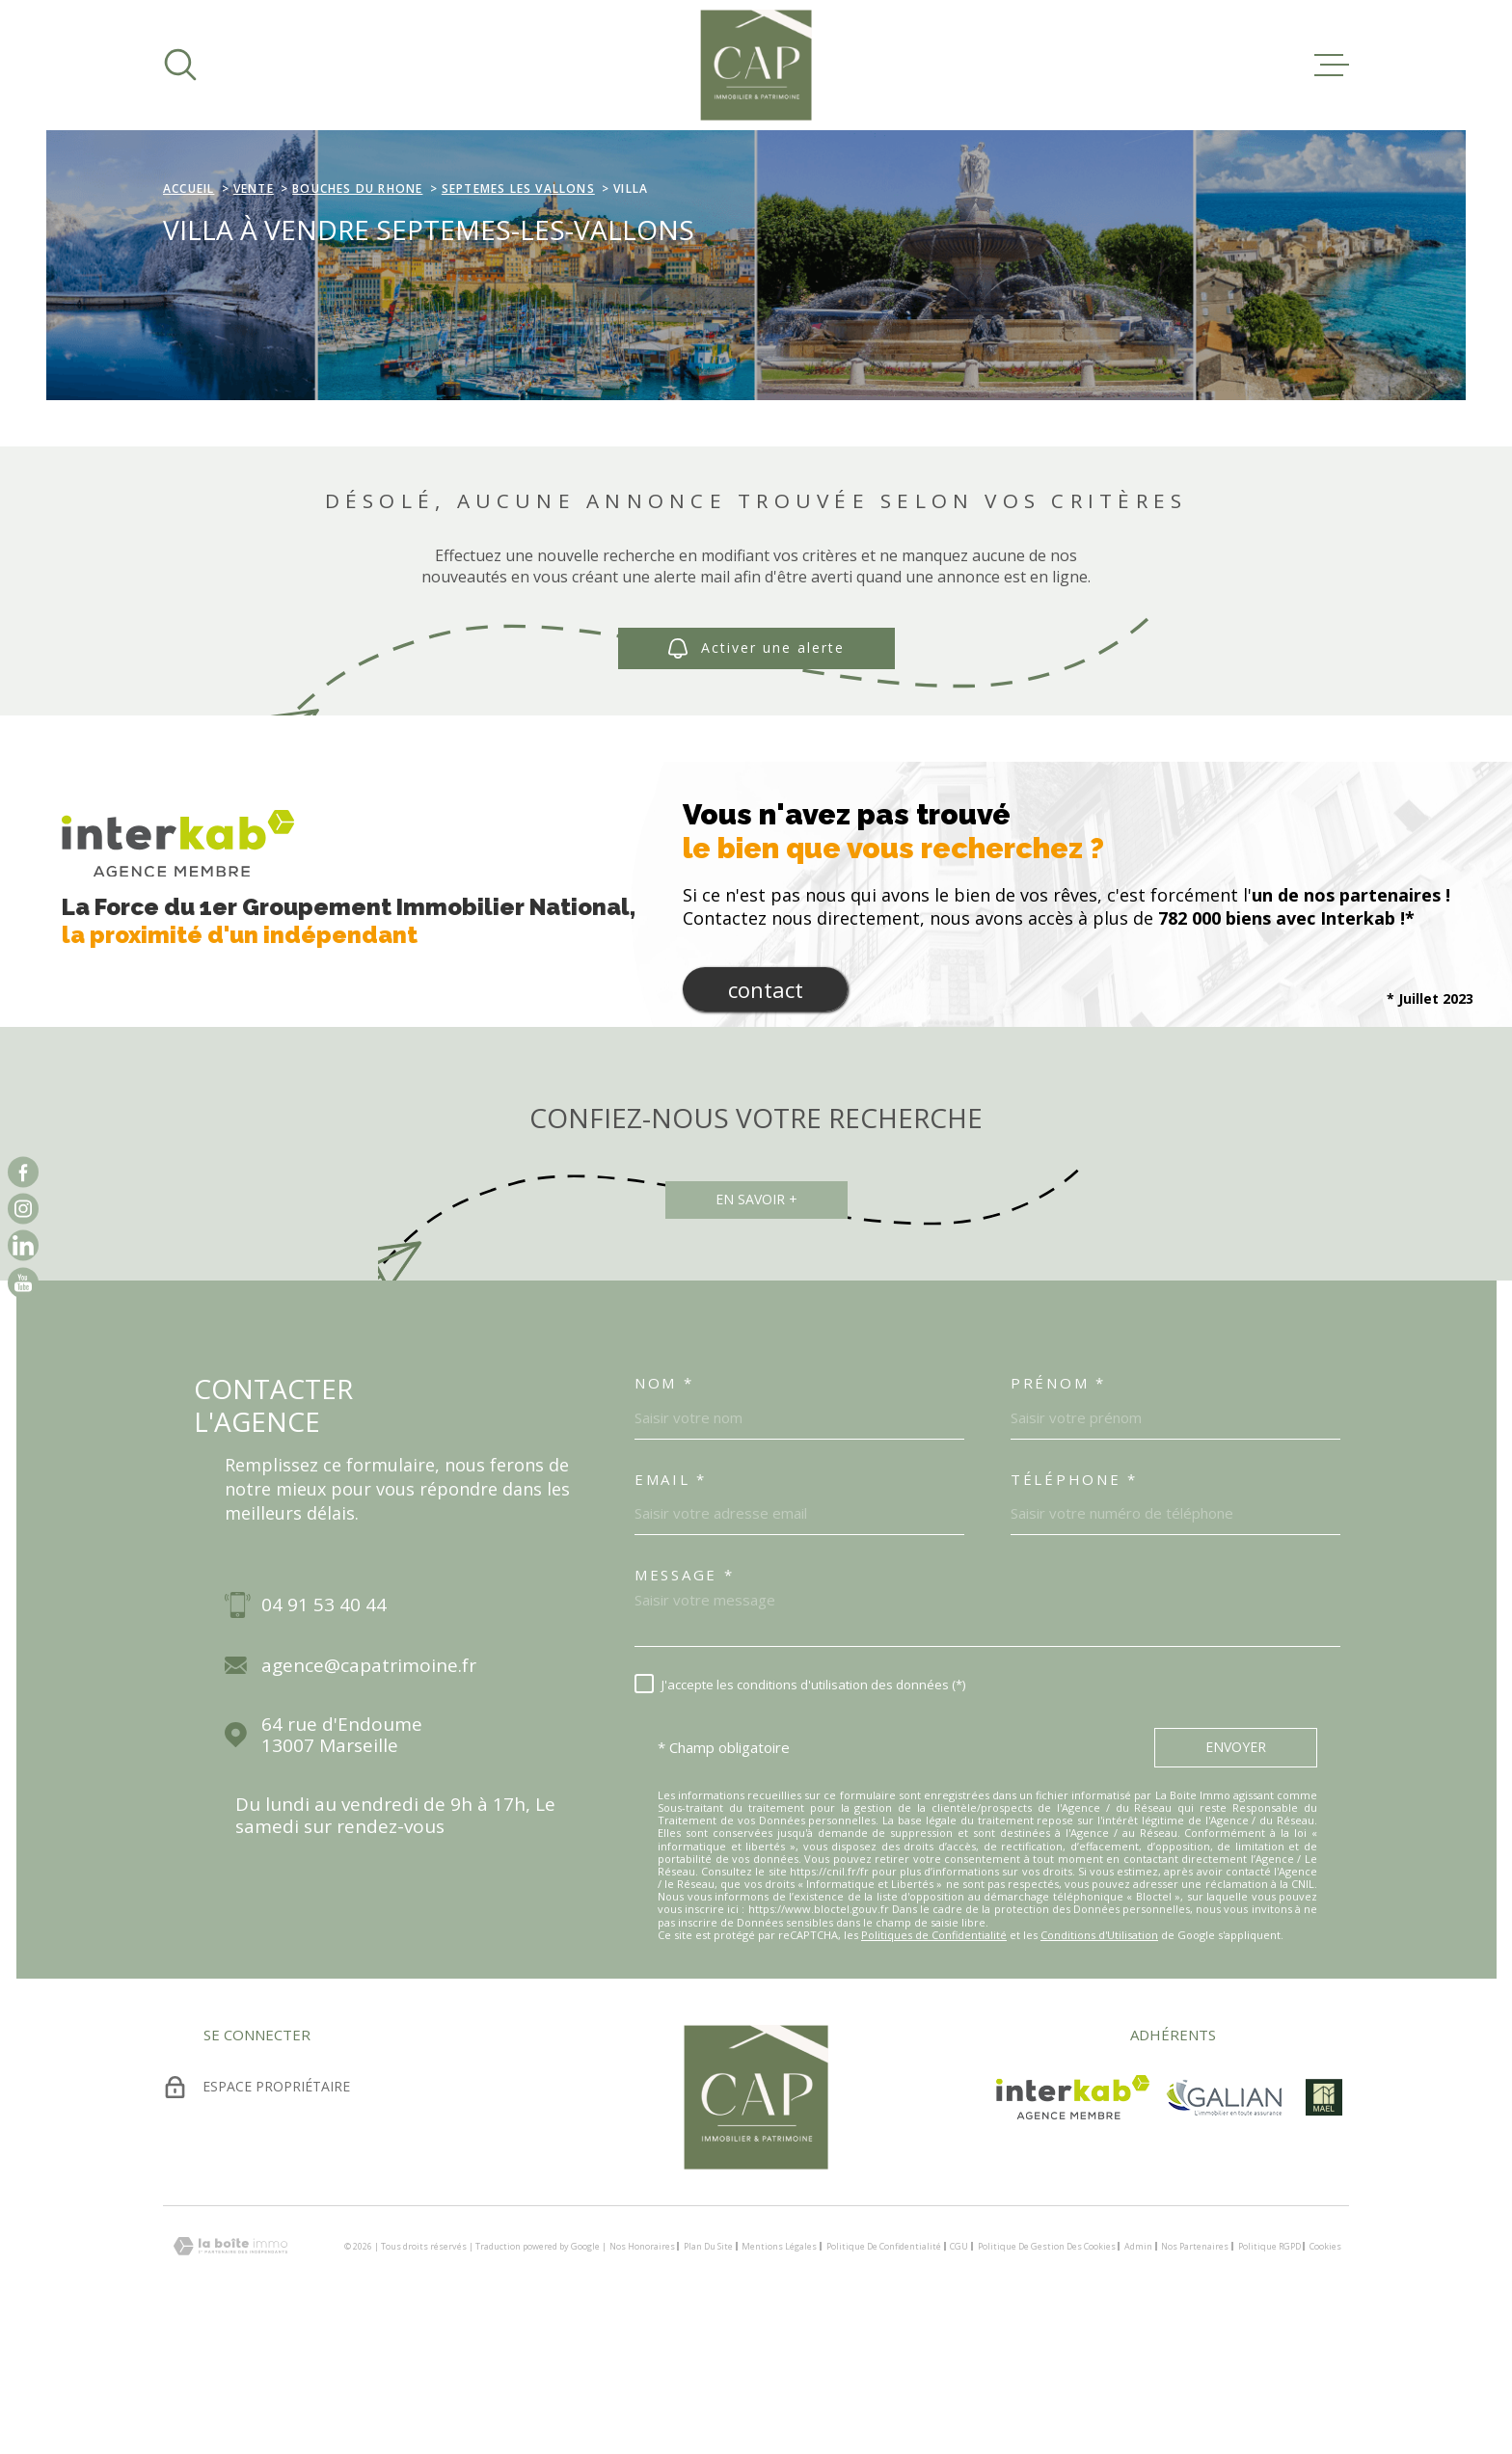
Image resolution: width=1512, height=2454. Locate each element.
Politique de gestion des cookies (1047, 2367)
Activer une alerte (756, 770)
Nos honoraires (642, 2367)
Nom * (664, 1504)
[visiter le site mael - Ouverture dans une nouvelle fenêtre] (1323, 2218)
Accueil (188, 310)
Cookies (1325, 2367)
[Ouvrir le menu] (1331, 64)
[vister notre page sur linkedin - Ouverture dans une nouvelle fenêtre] (23, 1245)
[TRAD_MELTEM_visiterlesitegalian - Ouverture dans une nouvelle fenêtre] (1223, 2218)
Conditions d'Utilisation (1099, 2056)
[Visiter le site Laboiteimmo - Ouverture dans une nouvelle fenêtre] (230, 2368)
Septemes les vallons (518, 310)
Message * (684, 1696)
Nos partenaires (1194, 2367)
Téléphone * (1074, 1600)
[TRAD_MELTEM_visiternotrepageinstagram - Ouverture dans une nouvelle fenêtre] (23, 1208)
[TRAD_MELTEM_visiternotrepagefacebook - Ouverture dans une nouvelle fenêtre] (23, 1171)
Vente (253, 310)
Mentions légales (779, 2367)
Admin (1138, 2367)
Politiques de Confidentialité (934, 2056)
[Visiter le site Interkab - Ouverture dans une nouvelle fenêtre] (1072, 2219)
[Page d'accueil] (755, 65)
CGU (959, 2367)
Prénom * (1058, 1504)
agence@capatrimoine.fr (368, 1787)
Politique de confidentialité (883, 2367)
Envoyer (1235, 1868)
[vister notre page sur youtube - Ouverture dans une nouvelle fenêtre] (23, 1282)
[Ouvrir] (180, 64)
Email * (670, 1600)
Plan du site (708, 2367)
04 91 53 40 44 (324, 1726)
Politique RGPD (1269, 2367)
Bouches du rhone (357, 310)
